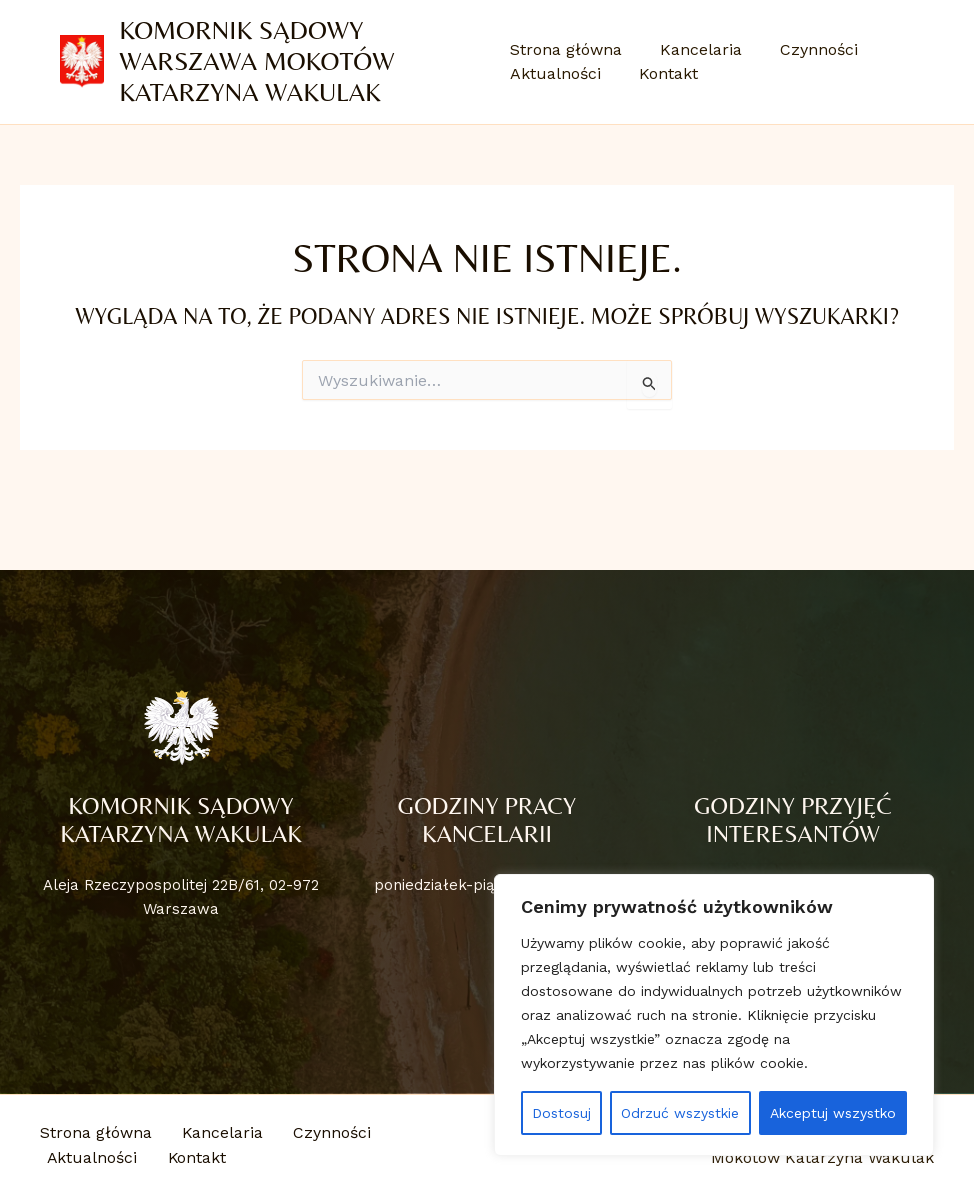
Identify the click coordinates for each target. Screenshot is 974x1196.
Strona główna (566, 49)
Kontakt (662, 73)
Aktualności (555, 73)
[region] (714, 1015)
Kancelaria (695, 49)
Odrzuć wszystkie (680, 1113)
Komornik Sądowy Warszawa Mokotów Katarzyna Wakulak (257, 61)
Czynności (807, 49)
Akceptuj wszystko (833, 1113)
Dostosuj (561, 1113)
